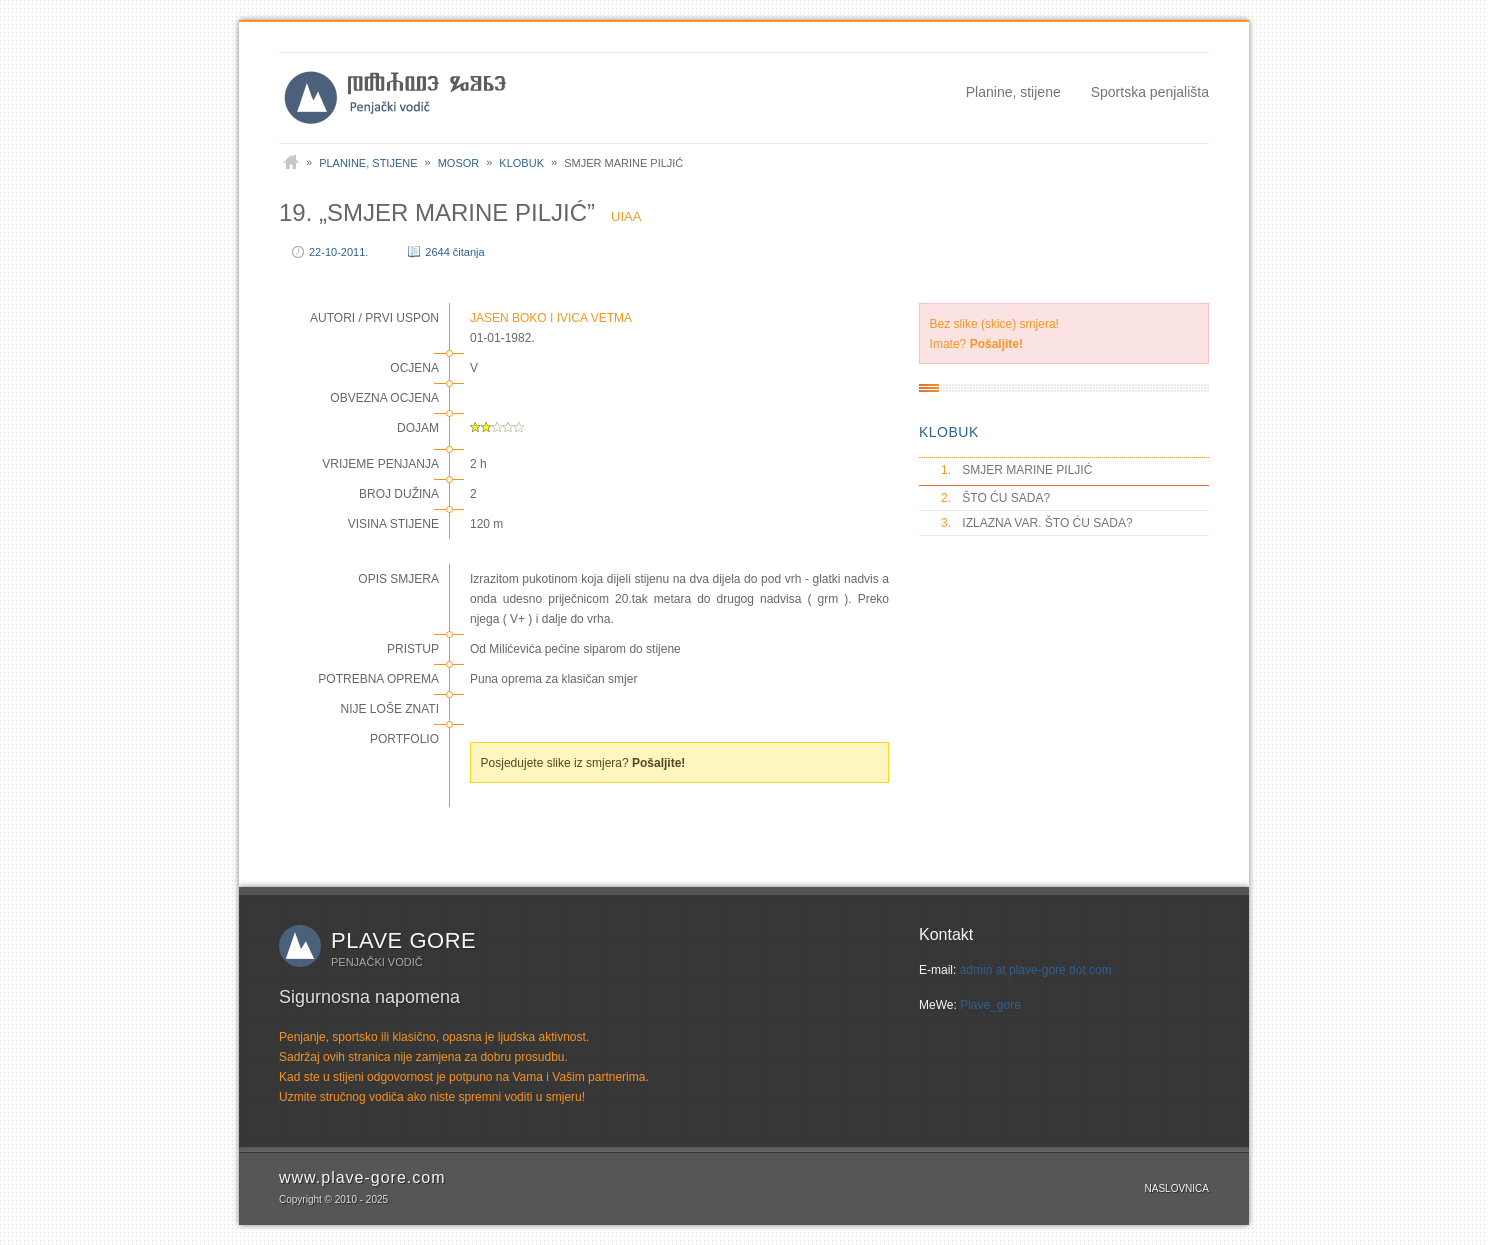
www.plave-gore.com (362, 1177)
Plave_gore (990, 1005)
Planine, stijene (1013, 92)
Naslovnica (1177, 1188)
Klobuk (521, 163)
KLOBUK (949, 432)
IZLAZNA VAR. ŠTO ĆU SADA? (1036, 523)
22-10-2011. (338, 252)
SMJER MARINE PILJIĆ (1015, 470)
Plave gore (403, 940)
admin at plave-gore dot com (1036, 970)
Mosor (459, 163)
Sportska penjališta (1150, 92)
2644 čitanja (454, 252)
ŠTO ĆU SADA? (994, 498)
